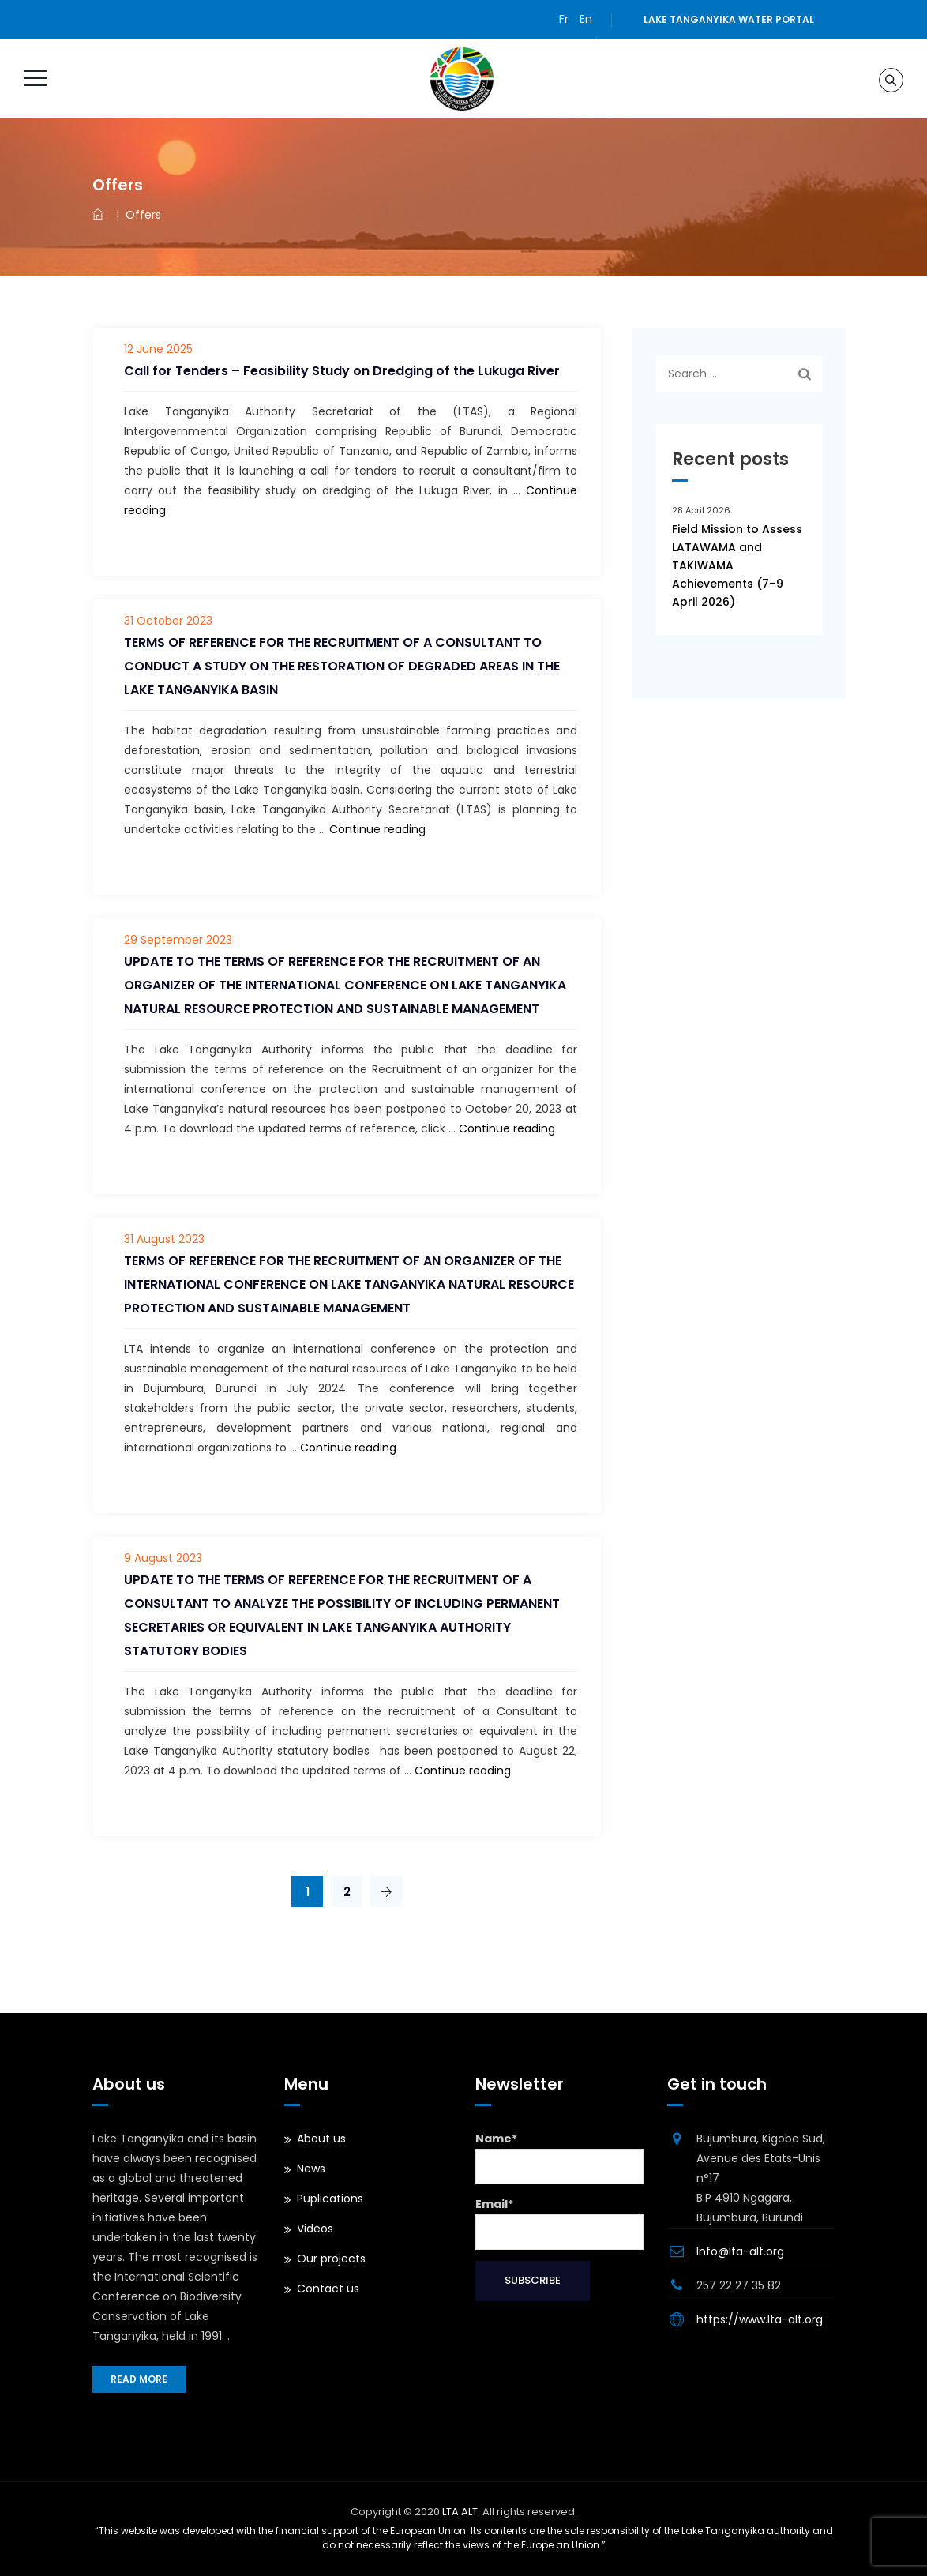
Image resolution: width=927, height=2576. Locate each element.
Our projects (331, 2258)
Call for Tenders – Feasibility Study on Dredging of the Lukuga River (342, 371)
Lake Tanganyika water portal (729, 19)
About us (321, 2138)
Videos (315, 2228)
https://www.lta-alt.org (759, 2319)
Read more (139, 2379)
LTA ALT (460, 2511)
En (586, 19)
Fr (564, 19)
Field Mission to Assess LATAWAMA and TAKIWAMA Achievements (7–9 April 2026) (737, 565)
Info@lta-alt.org (740, 2251)
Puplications (330, 2198)
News (311, 2168)
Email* (559, 2223)
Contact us (328, 2288)
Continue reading (377, 829)
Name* (559, 2157)
